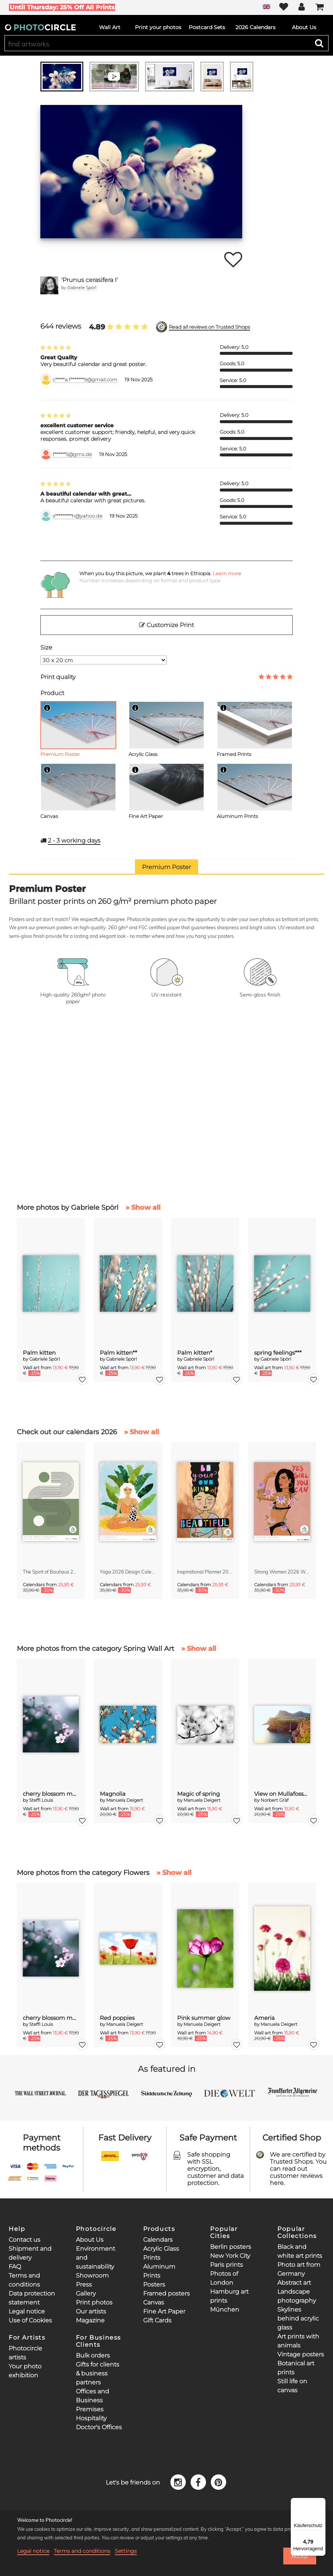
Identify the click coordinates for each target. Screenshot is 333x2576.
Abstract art (294, 2282)
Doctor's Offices (99, 2427)
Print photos (94, 2302)
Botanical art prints (295, 2368)
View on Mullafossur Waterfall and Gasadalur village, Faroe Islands (282, 1793)
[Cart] (319, 7)
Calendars (158, 2239)
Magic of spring (198, 1793)
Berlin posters (230, 2246)
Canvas (153, 2302)
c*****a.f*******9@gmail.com (85, 379)
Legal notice (27, 2311)
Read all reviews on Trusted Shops (209, 327)
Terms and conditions (82, 2551)
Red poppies (117, 2017)
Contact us (24, 2239)
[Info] (47, 708)
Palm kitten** (118, 1352)
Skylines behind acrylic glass (298, 2318)
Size (46, 647)
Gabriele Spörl (81, 287)
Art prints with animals (298, 2341)
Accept (300, 2556)
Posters (154, 2284)
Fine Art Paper (164, 2311)
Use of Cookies (30, 2320)
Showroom (92, 2275)
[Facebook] (199, 2481)
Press (84, 2284)
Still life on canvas (292, 2386)
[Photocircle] (40, 27)
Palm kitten (39, 1352)
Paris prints (226, 2264)
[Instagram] (179, 2481)
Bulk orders (93, 2355)
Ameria (264, 2017)
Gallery (86, 2293)
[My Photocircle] (301, 7)
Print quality (57, 677)
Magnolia (113, 1793)
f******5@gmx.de (72, 454)
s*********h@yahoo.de (77, 516)
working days (74, 840)
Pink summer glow (203, 2017)
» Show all (143, 1207)
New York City (230, 2255)
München (224, 2309)
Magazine (90, 2320)
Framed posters (166, 2293)
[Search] (319, 42)
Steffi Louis (41, 1800)
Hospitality (91, 2418)
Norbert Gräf (274, 1800)
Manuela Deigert (124, 1800)
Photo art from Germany (298, 2269)
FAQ (15, 2266)
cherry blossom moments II (51, 1793)
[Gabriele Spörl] (49, 285)
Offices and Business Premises (92, 2400)
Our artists (91, 2311)
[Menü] (321, 2502)
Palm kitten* (194, 1352)
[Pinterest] (218, 2481)
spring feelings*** (278, 1352)
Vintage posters (300, 2354)
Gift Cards (157, 2320)
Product (52, 693)
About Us (90, 2239)
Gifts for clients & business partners (97, 2373)
